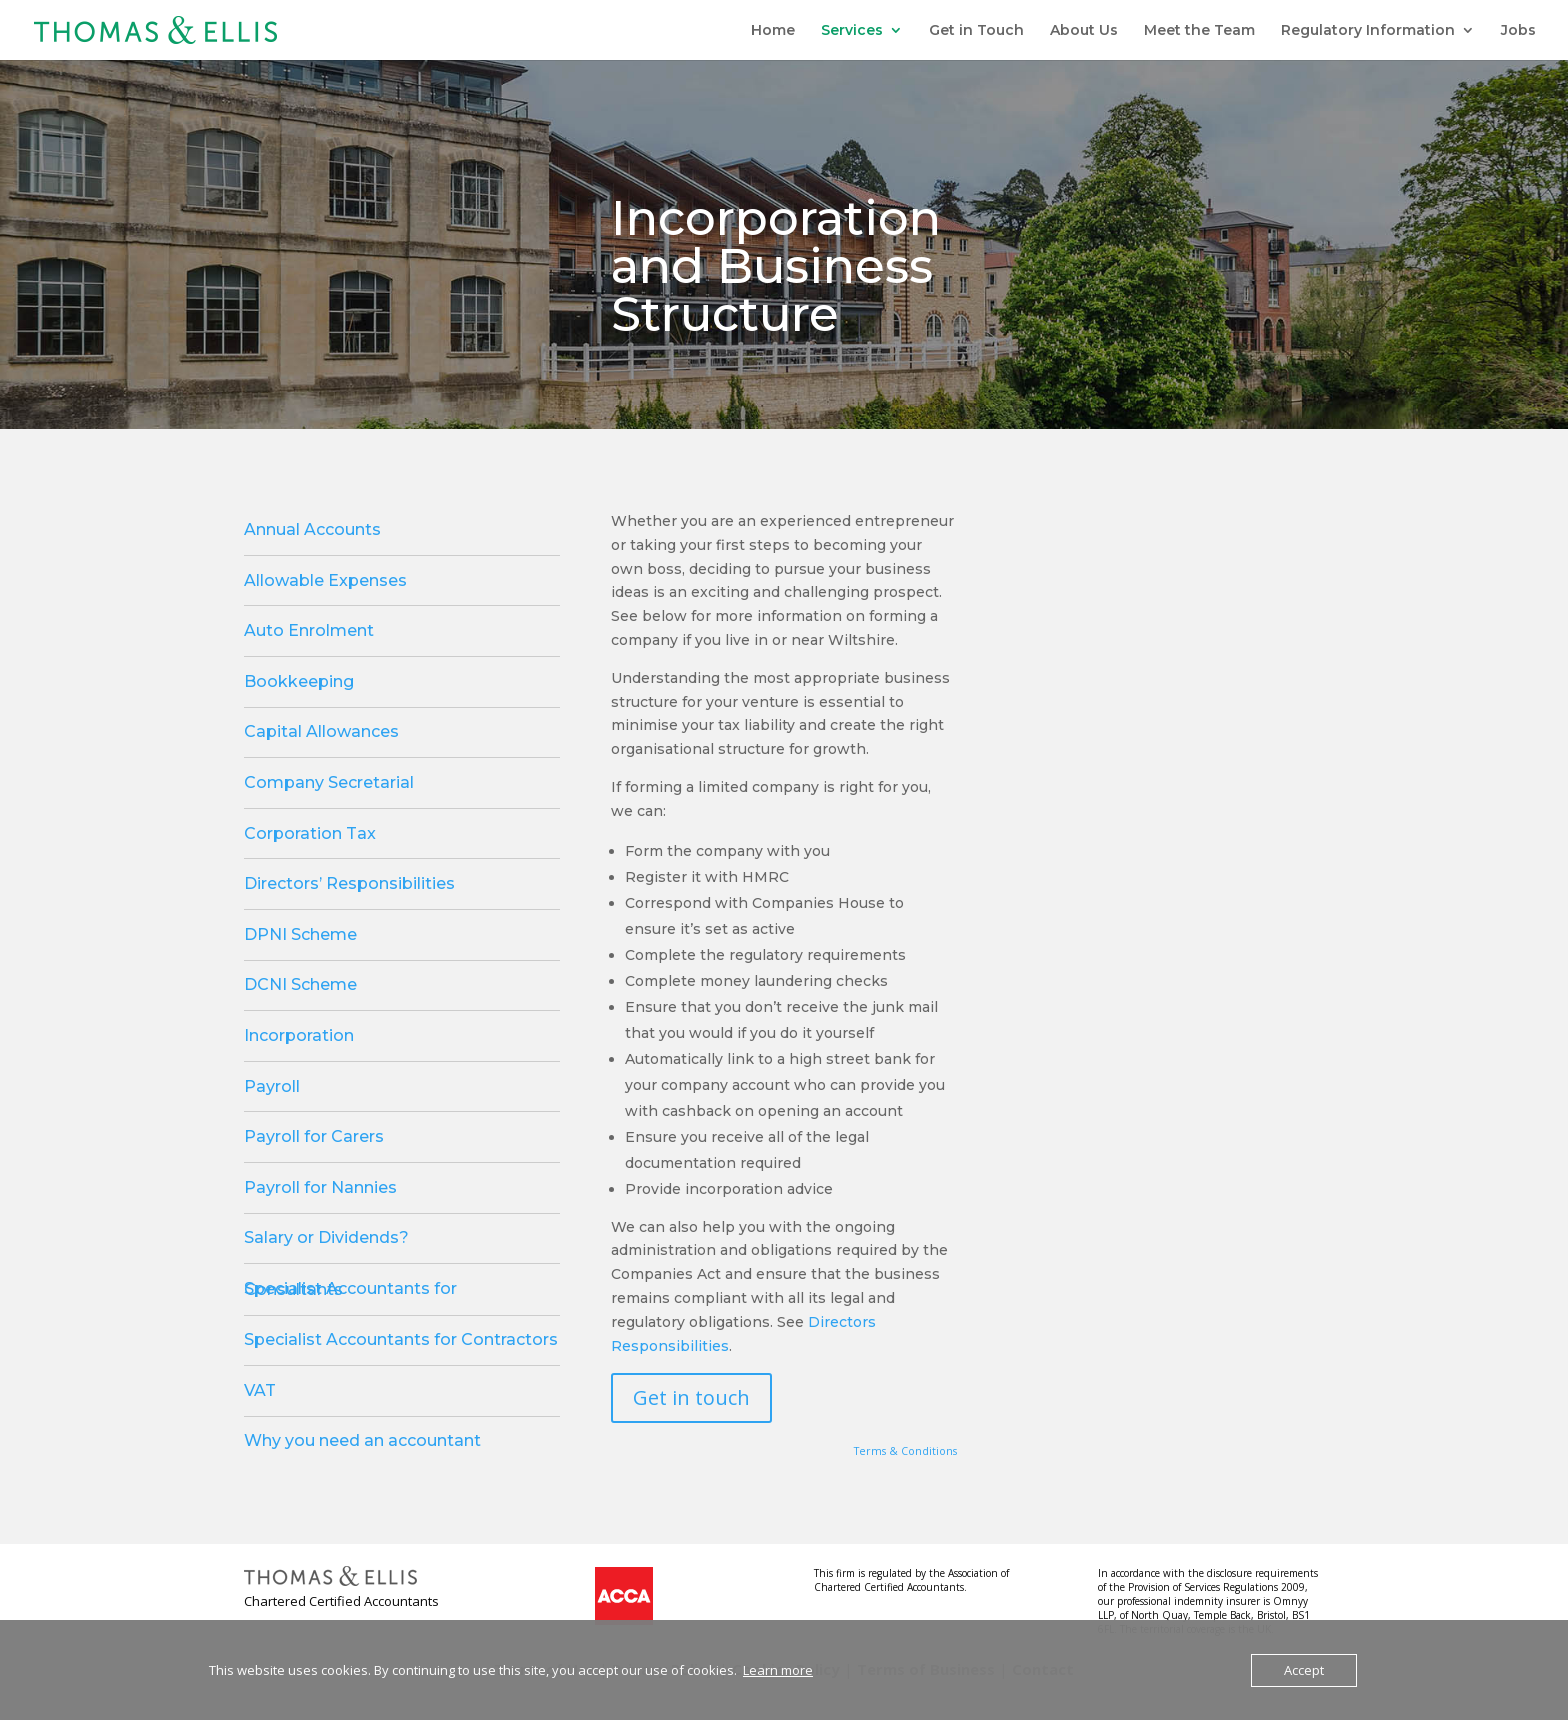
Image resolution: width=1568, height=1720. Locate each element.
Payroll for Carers (314, 1136)
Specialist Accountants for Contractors (401, 1339)
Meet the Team (1199, 31)
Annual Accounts (312, 529)
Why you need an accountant (362, 1440)
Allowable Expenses (325, 580)
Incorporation (299, 1035)
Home (773, 31)
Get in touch (691, 1397)
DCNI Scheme (300, 984)
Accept (1304, 1670)
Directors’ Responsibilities (349, 883)
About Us (1084, 31)
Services (852, 31)
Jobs (1518, 31)
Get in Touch (976, 31)
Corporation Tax (310, 833)
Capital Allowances (321, 731)
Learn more (778, 1670)
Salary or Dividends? (326, 1237)
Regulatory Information (1368, 31)
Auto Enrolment (309, 630)
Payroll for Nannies (320, 1187)
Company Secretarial (329, 782)
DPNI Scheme (300, 934)
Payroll (272, 1086)
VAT (260, 1390)
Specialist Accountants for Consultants (350, 1289)
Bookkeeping (299, 681)
